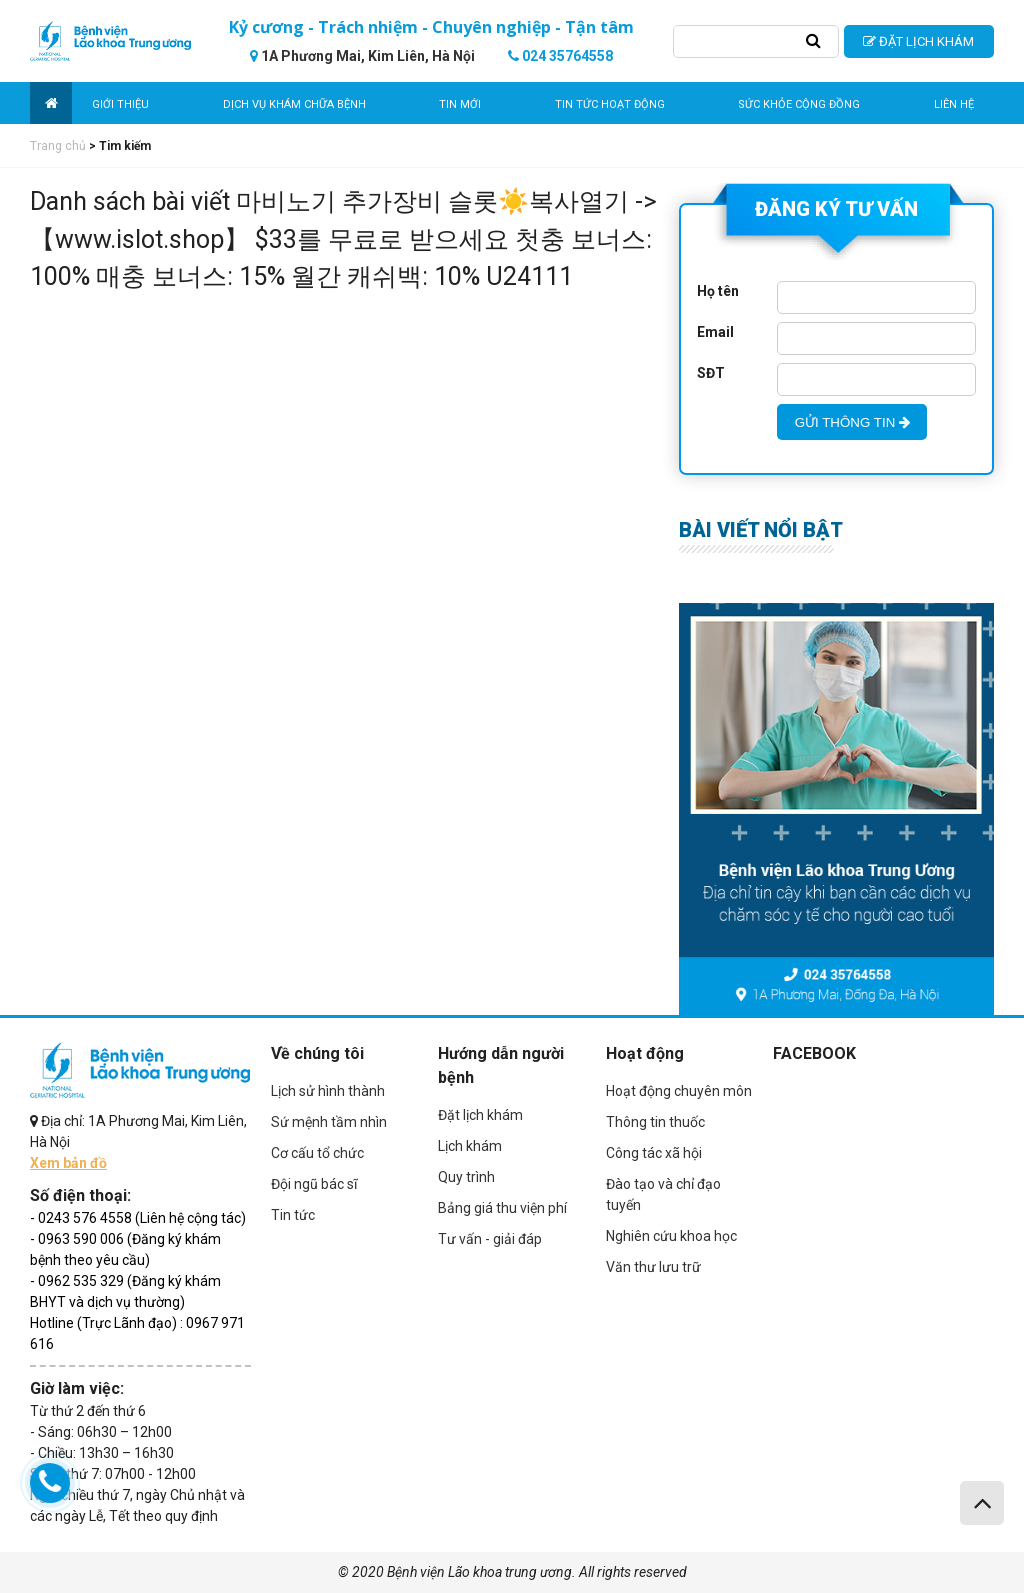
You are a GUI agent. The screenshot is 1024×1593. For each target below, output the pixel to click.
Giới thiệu (120, 104)
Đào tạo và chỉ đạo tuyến (663, 1194)
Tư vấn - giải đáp (490, 1239)
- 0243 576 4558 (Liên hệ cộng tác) (138, 1218)
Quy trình (466, 1177)
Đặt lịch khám (480, 1115)
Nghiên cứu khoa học (671, 1236)
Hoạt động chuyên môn (679, 1091)
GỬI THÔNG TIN (852, 422)
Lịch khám (470, 1146)
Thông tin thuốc (655, 1122)
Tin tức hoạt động (610, 104)
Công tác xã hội (654, 1153)
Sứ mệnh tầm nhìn (329, 1122)
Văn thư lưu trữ (653, 1267)
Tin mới (460, 104)
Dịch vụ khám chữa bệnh (294, 104)
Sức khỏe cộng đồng (799, 104)
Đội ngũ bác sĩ (314, 1184)
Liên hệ (954, 104)
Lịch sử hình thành (328, 1091)
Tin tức (293, 1215)
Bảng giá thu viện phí (502, 1208)
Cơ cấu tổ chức (317, 1153)
